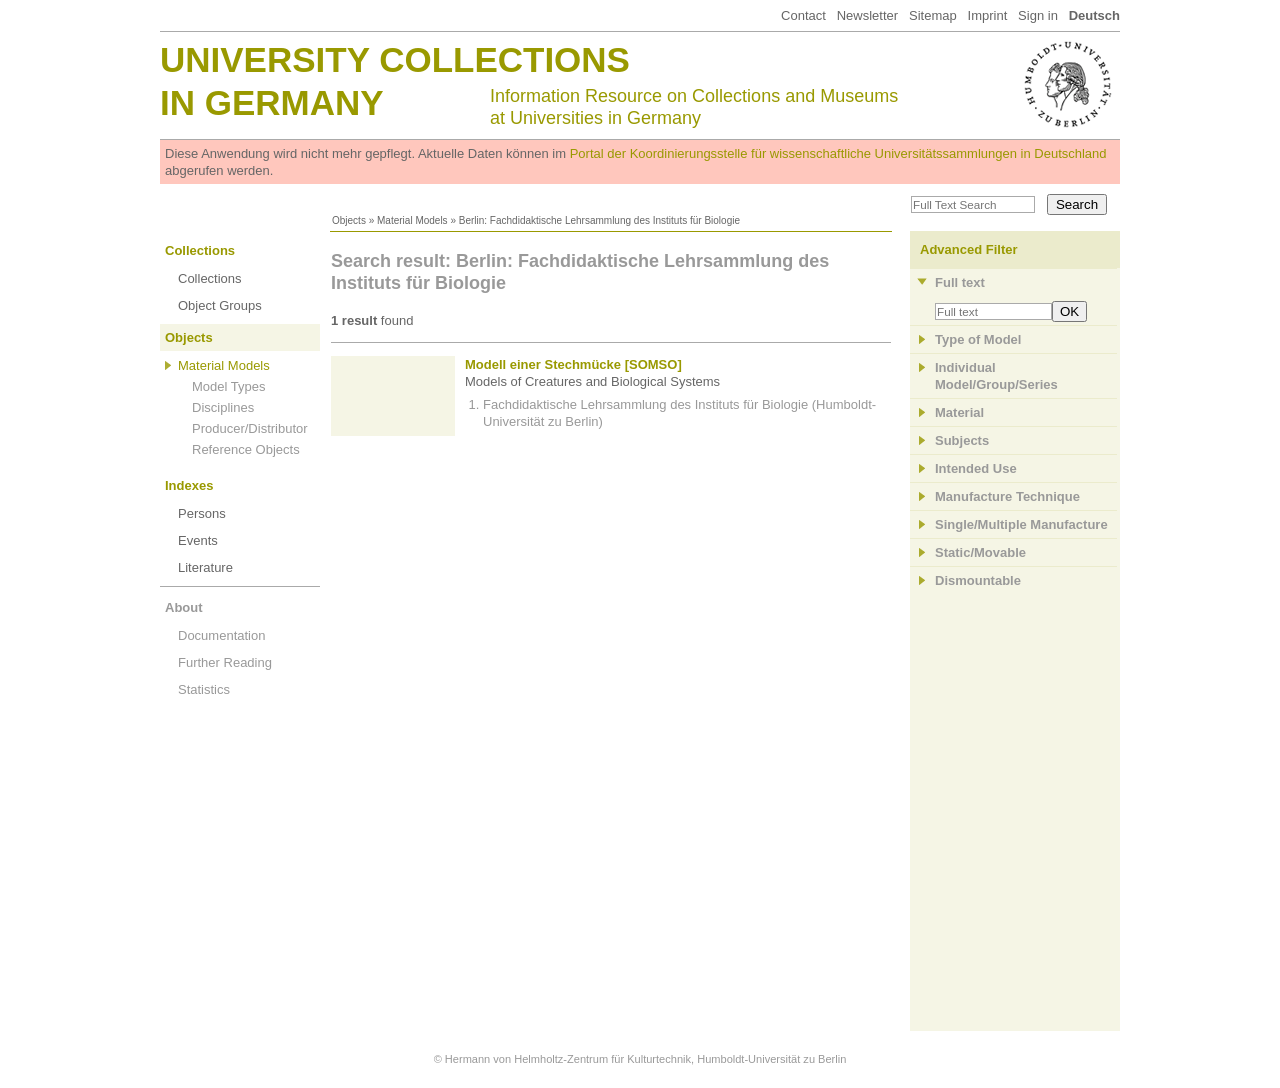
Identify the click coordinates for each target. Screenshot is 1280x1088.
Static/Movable (980, 552)
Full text (960, 282)
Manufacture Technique (1007, 496)
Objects (349, 220)
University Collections (395, 59)
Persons (202, 513)
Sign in (1038, 15)
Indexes (189, 485)
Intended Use (976, 468)
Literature (205, 567)
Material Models (412, 220)
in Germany (272, 102)
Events (198, 540)
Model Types (228, 386)
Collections (200, 250)
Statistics (204, 689)
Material (959, 412)
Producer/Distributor (250, 428)
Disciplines (223, 407)
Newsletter (867, 15)
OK (1069, 311)
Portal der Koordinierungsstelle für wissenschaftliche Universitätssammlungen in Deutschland (838, 153)
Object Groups (220, 305)
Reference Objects (246, 449)
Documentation (221, 635)
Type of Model (978, 339)
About (184, 607)
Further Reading (225, 662)
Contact (803, 15)
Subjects (962, 440)
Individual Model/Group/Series (996, 376)
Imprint (988, 15)
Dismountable (978, 580)
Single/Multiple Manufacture (1021, 524)
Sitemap (933, 15)
